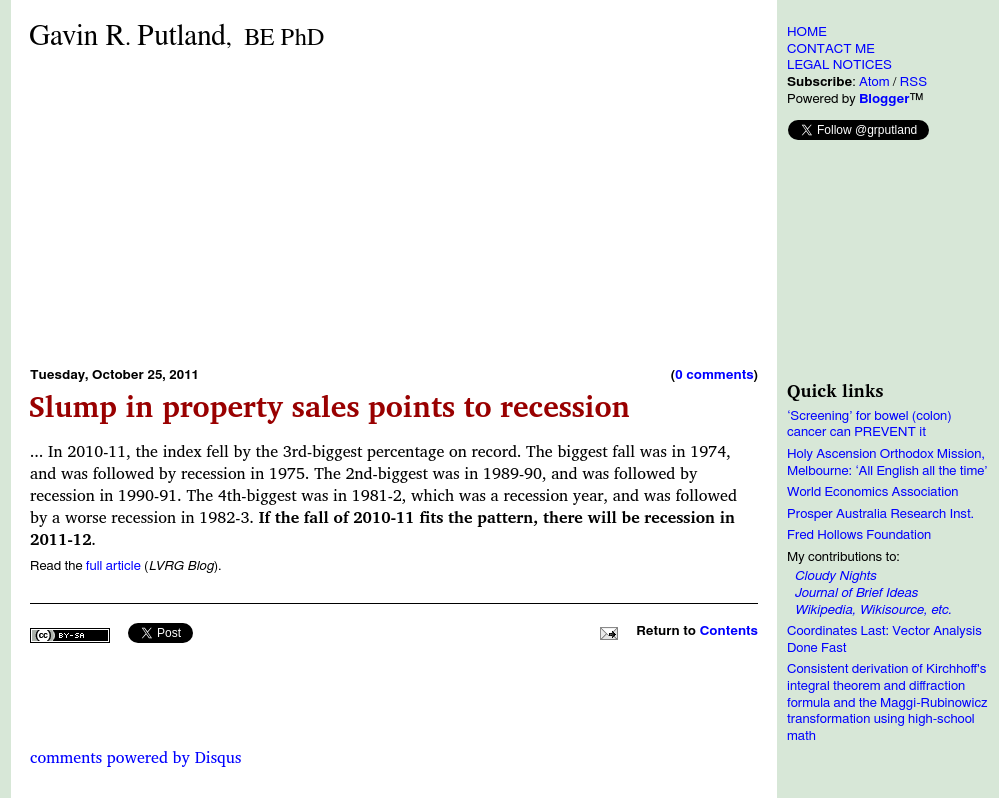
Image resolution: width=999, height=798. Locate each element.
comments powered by (135, 757)
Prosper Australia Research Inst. (880, 514)
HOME (807, 32)
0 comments (714, 375)
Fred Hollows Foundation (859, 535)
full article (113, 566)
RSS (913, 82)
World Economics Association (873, 492)
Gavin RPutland (176, 36)
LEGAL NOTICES (839, 65)
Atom (874, 82)
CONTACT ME (831, 49)
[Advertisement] (304, 208)
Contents (729, 631)
